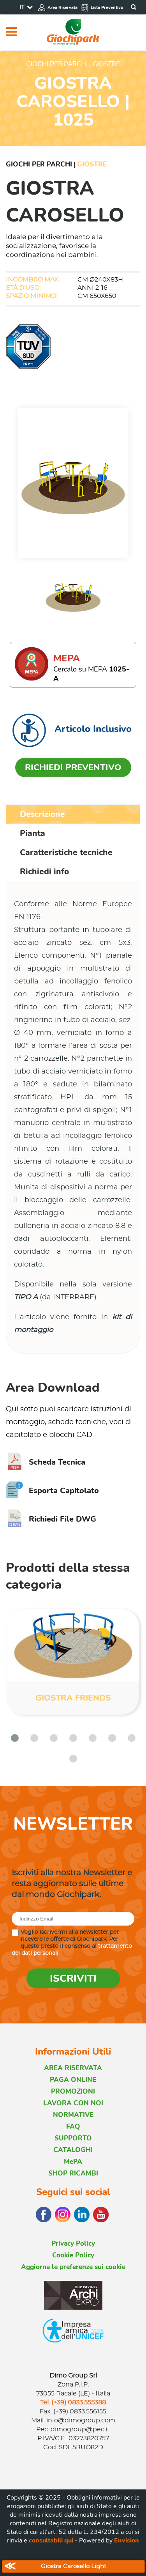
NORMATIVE (73, 2114)
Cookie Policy (73, 2255)
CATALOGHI (73, 2149)
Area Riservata (57, 8)
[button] (15, 1738)
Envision (126, 2540)
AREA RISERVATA (73, 2068)
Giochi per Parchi (39, 164)
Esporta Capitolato (52, 1490)
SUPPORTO (73, 2138)
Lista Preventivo (102, 8)
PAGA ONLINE (73, 2079)
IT (22, 7)
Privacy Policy (73, 2243)
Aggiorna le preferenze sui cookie (73, 2266)
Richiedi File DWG (51, 1519)
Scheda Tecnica (45, 1462)
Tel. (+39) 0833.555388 (73, 2402)
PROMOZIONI (73, 2091)
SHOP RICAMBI (73, 2173)
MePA (73, 2161)
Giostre (92, 164)
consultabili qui (51, 2540)
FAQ (73, 2126)
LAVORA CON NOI (73, 2103)
